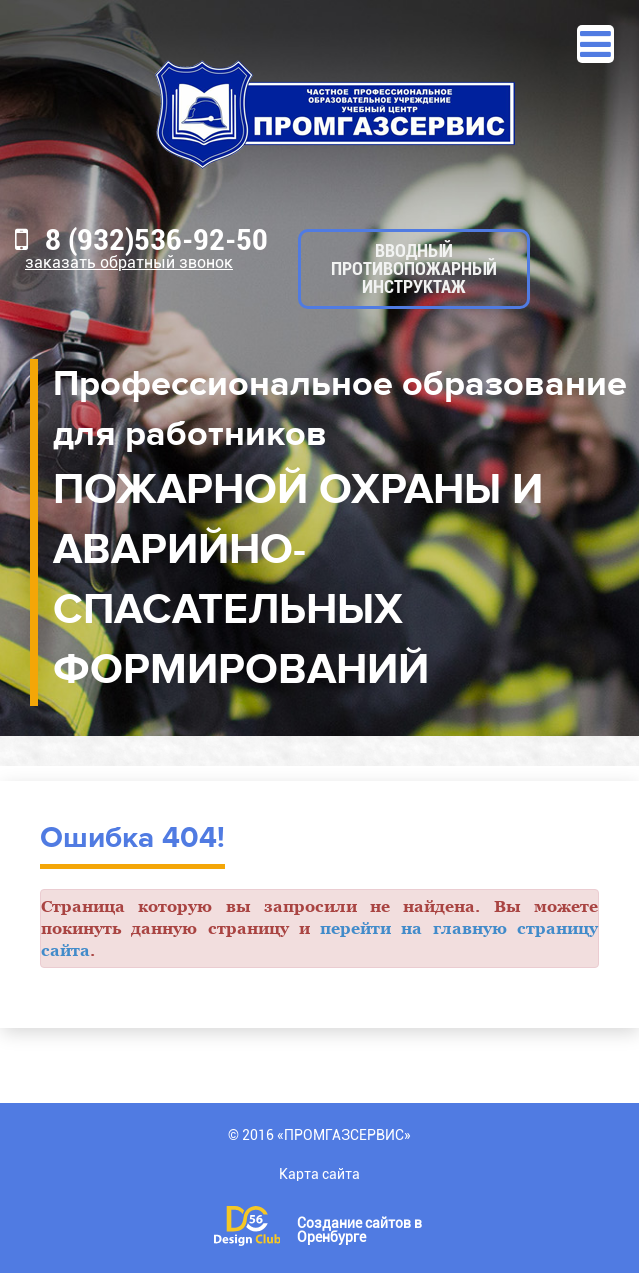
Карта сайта (319, 1174)
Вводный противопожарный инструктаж (414, 268)
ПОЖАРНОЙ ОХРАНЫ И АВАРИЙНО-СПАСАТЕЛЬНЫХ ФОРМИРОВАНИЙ (298, 580)
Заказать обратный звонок (129, 262)
